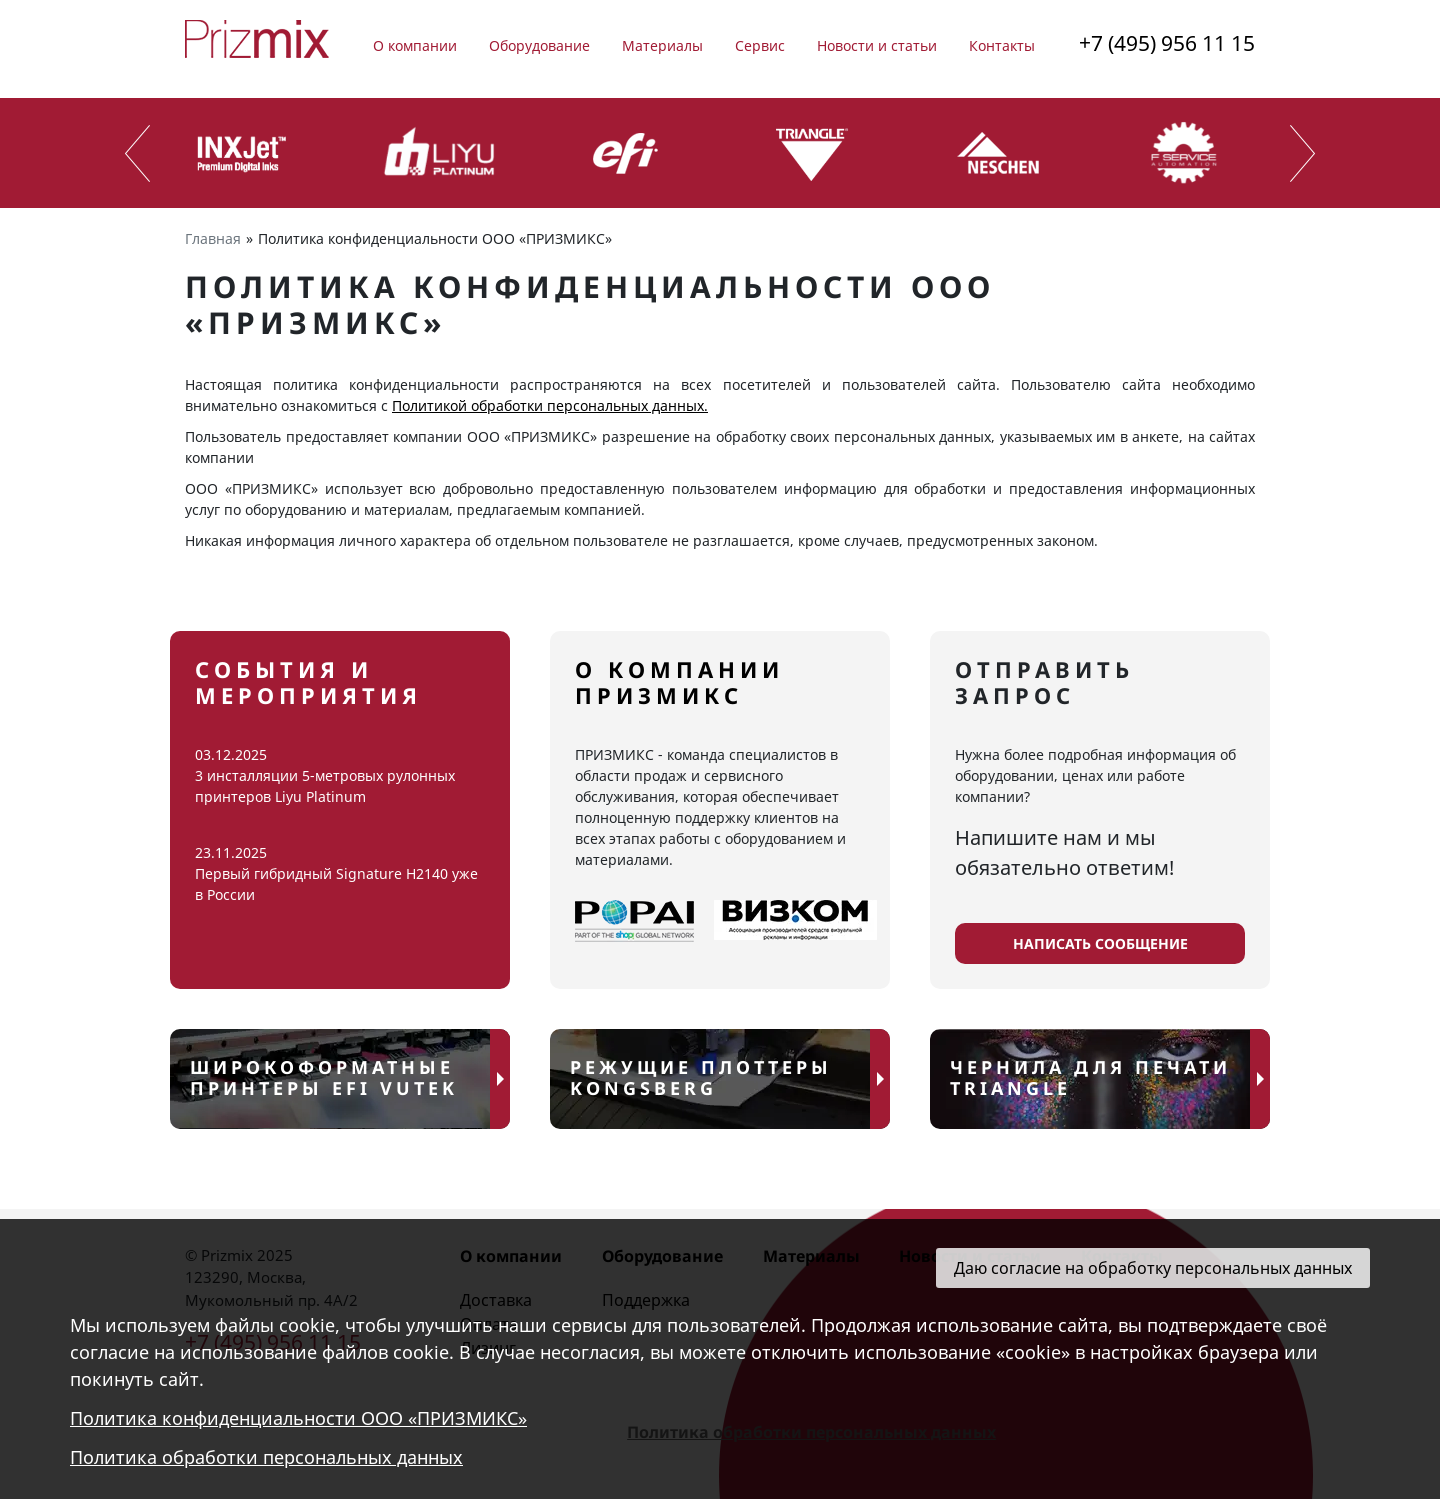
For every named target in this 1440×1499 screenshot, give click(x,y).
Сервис (760, 45)
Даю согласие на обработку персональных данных (1153, 1268)
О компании (415, 45)
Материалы (662, 45)
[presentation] (137, 153)
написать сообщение (1100, 943)
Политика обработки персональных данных (266, 1457)
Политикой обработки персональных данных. (550, 405)
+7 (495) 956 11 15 (1167, 43)
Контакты (1002, 45)
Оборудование (539, 45)
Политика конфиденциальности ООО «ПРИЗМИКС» (298, 1418)
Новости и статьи (877, 45)
